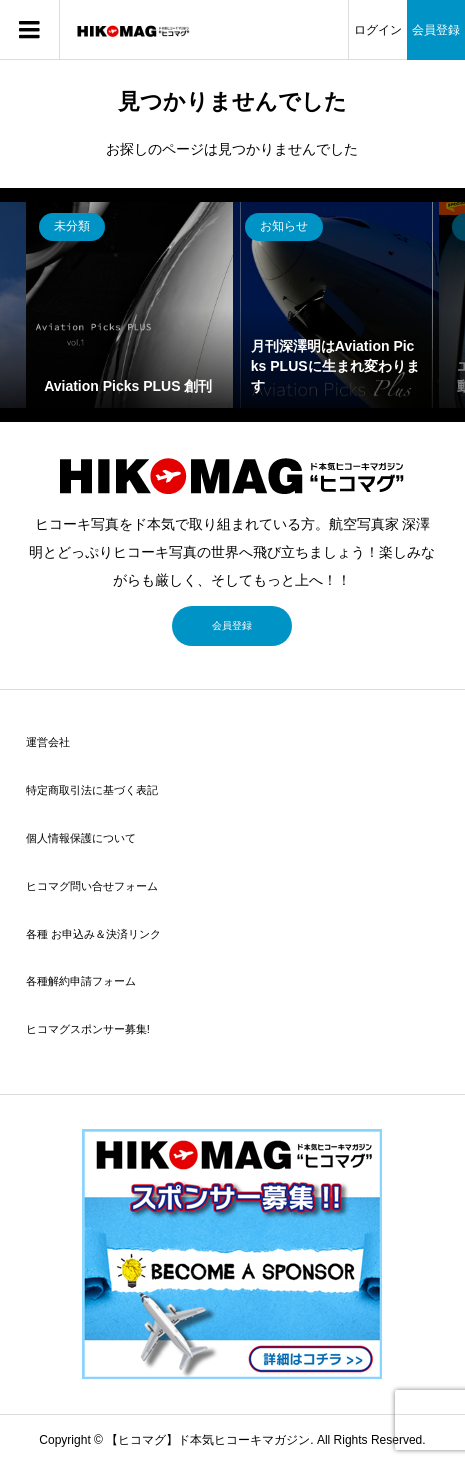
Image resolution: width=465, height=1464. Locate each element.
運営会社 (48, 742)
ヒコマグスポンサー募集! (88, 1029)
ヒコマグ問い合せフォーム (92, 886)
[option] (129, 305)
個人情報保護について (81, 838)
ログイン (378, 30)
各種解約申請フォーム (81, 981)
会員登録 (436, 30)
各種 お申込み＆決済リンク (93, 934)
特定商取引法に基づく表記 (92, 790)
